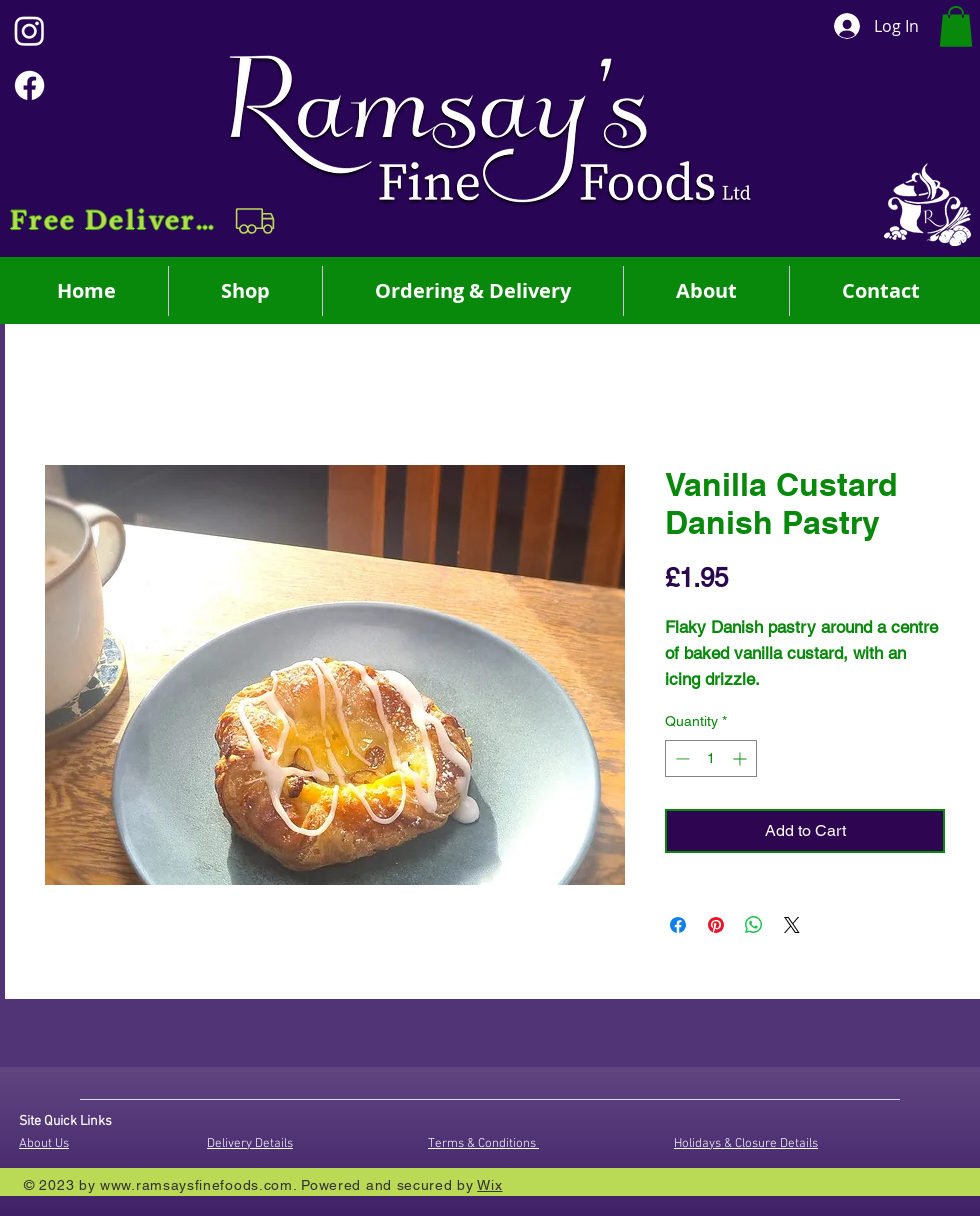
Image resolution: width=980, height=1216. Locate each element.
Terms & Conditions (483, 1144)
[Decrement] (680, 758)
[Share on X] (792, 925)
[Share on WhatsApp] (754, 925)
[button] (144, 221)
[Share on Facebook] (678, 925)
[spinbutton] (711, 758)
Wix (489, 1185)
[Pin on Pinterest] (716, 925)
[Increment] (741, 758)
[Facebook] (29, 85)
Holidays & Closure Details (746, 1144)
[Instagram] (29, 30)
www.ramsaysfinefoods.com (196, 1185)
